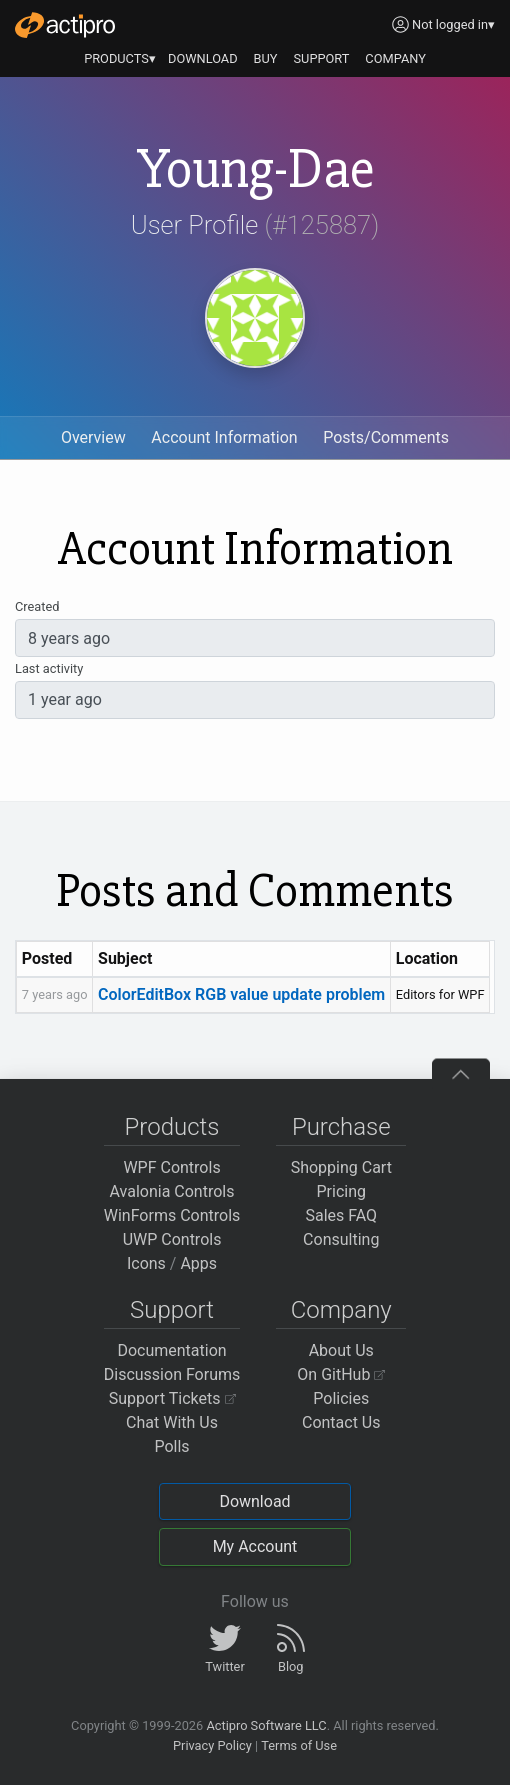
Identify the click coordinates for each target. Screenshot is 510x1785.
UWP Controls (172, 1239)
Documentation (171, 1350)
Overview (93, 437)
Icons (146, 1263)
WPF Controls (171, 1167)
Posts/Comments (386, 437)
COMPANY (395, 58)
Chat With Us (172, 1422)
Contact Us (341, 1422)
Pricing (342, 1191)
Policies (341, 1398)
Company (341, 1310)
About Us (341, 1350)
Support (172, 1310)
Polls (171, 1446)
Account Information (224, 437)
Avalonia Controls (172, 1191)
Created (37, 606)
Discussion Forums (172, 1374)
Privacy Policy (212, 1745)
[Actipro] (65, 25)
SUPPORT (322, 58)
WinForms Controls (172, 1215)
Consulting (341, 1239)
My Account (255, 1546)
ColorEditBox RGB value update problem (241, 994)
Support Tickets (172, 1398)
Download (254, 1501)
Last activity (49, 668)
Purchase (341, 1127)
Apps (198, 1263)
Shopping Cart (341, 1167)
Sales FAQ (341, 1215)
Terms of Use (299, 1745)
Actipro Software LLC (266, 1725)
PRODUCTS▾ (120, 58)
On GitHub (341, 1374)
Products (172, 1127)
